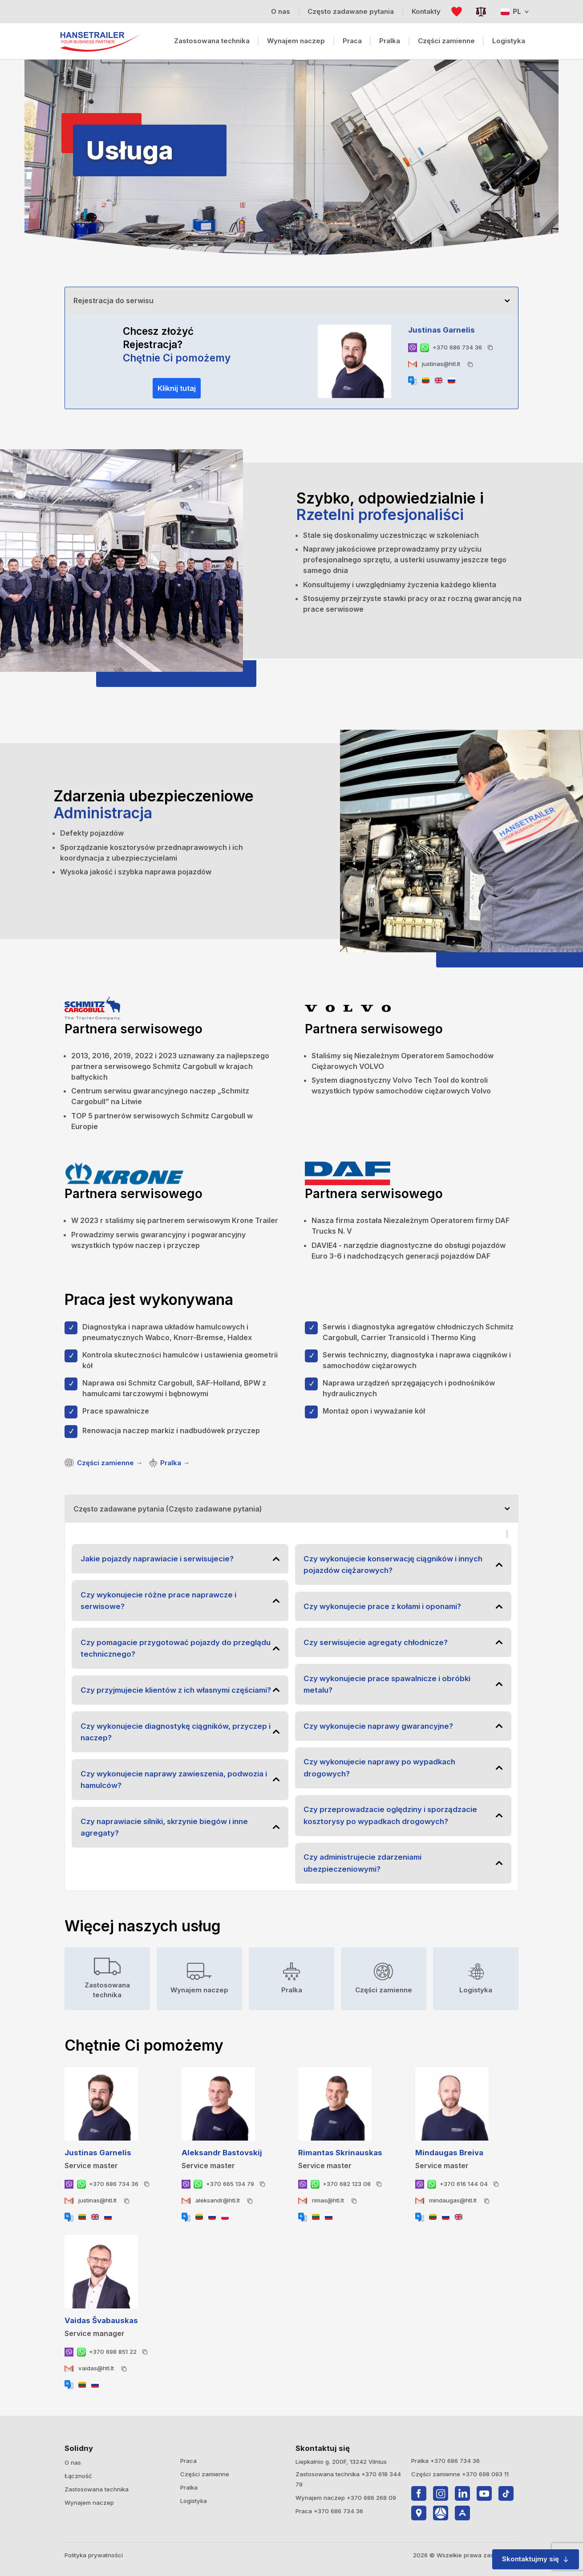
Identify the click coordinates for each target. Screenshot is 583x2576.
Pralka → (169, 1463)
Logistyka (508, 41)
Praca (352, 41)
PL (515, 11)
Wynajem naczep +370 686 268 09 (346, 2497)
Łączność (78, 2475)
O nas (73, 2462)
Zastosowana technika (212, 41)
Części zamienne (446, 41)
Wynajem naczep (296, 41)
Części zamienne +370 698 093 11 (460, 2474)
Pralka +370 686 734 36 (445, 2460)
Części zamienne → (103, 1463)
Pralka (389, 41)
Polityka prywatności (94, 2555)
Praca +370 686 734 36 (329, 2511)
